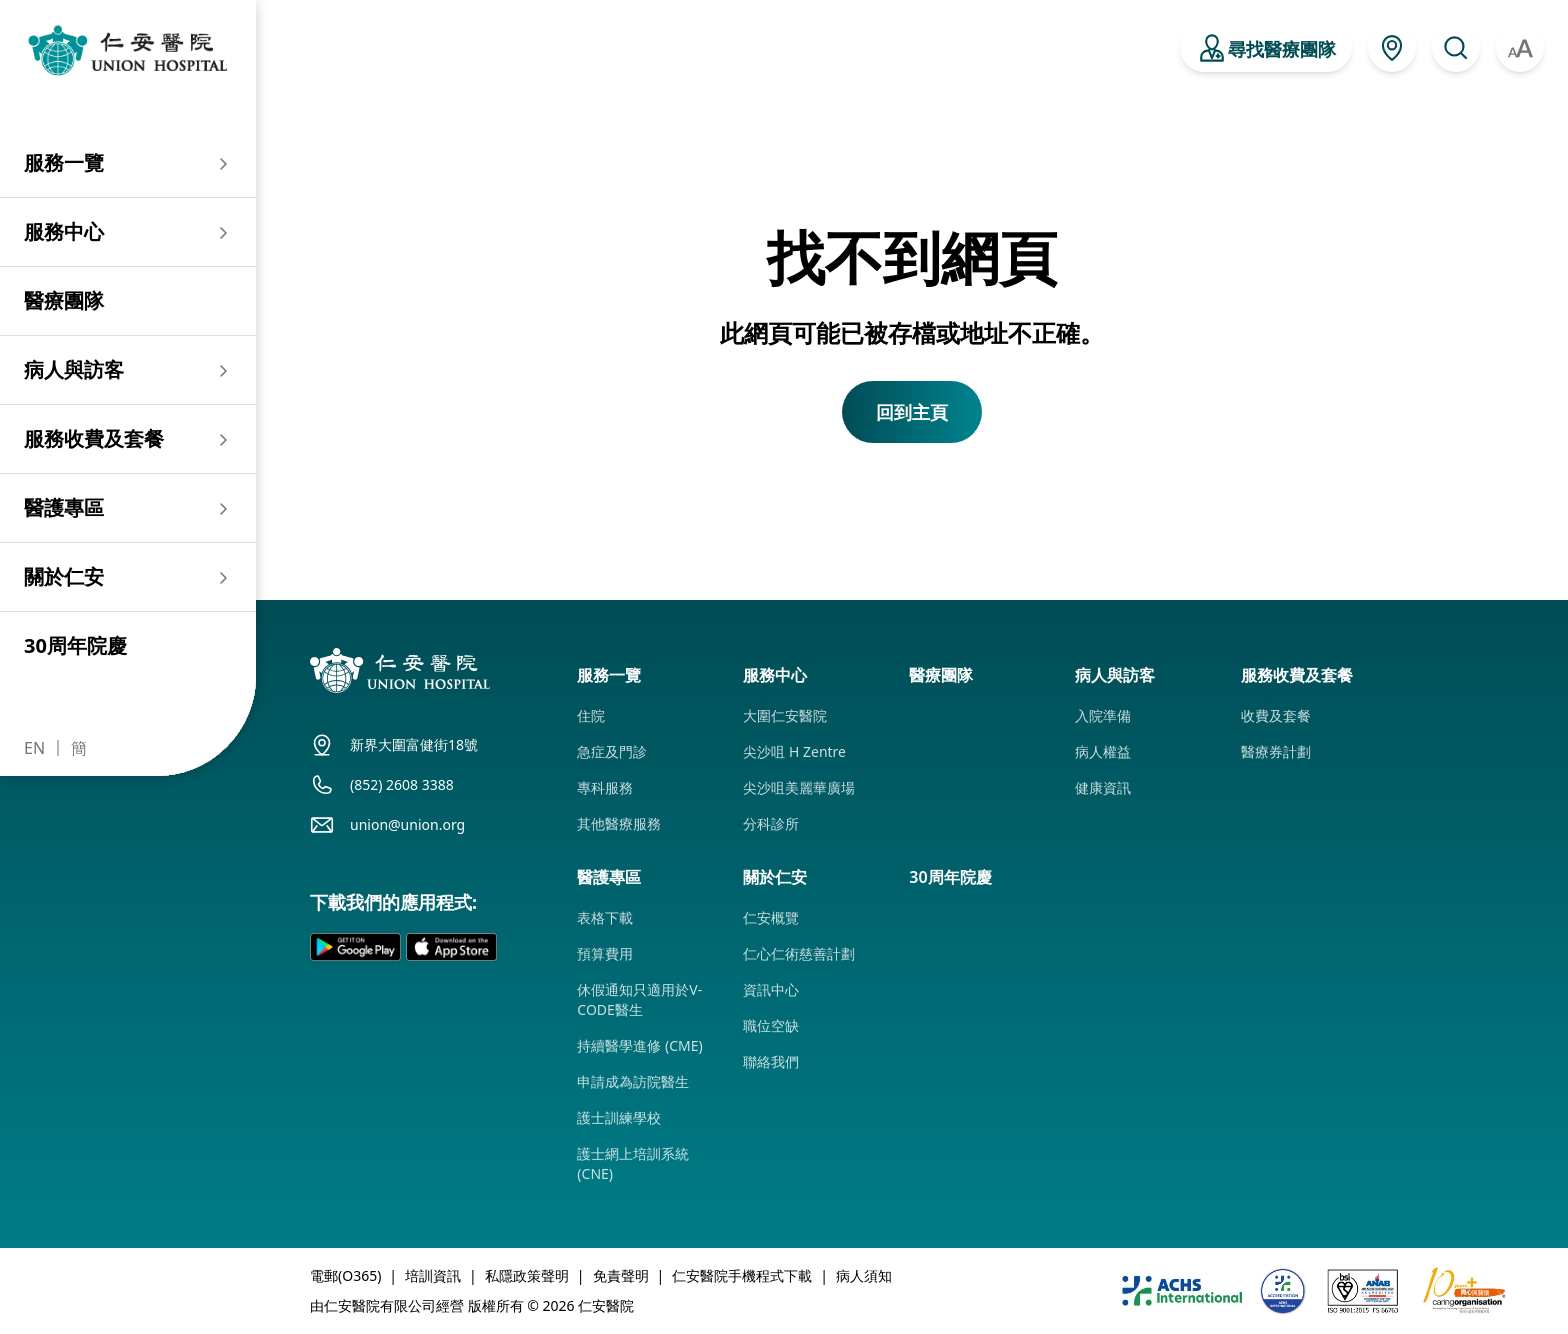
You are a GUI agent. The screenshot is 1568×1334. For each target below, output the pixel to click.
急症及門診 (612, 751)
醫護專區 (64, 507)
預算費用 (605, 953)
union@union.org (407, 824)
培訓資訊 (433, 1275)
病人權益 (1103, 751)
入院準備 (1103, 715)
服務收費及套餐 (94, 438)
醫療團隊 (64, 300)
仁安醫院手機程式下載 (742, 1275)
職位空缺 (771, 1025)
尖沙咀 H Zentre (794, 751)
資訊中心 (771, 989)
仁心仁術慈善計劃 (799, 953)
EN (34, 748)
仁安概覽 (771, 917)
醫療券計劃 (1276, 751)
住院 (591, 715)
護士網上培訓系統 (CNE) (633, 1163)
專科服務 (605, 787)
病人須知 (864, 1275)
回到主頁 (912, 412)
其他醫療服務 (619, 823)
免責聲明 (621, 1275)
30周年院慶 (75, 645)
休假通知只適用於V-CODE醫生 (639, 999)
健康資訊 (1103, 787)
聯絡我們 (771, 1061)
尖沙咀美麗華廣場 (799, 787)
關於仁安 (64, 576)
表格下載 (605, 917)
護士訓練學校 (619, 1117)
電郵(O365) (345, 1275)
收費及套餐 (1276, 715)
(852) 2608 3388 (402, 784)
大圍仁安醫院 (785, 715)
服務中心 (64, 231)
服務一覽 (64, 162)
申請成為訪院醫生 (633, 1081)
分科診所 (771, 823)
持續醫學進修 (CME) (639, 1045)
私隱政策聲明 (527, 1275)
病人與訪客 (74, 369)
